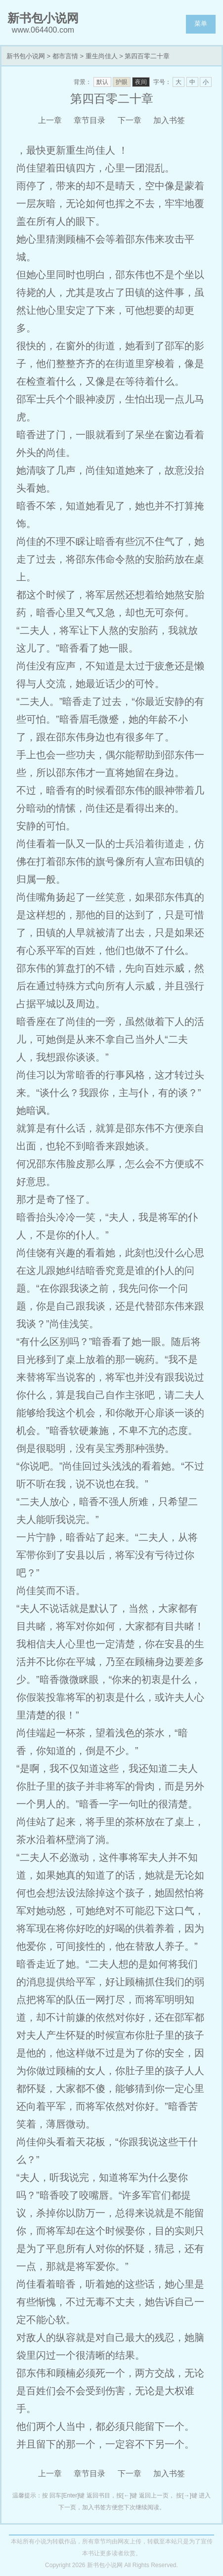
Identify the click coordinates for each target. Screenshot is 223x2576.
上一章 (50, 120)
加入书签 (169, 120)
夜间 (141, 82)
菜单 (200, 23)
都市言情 (65, 56)
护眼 (122, 82)
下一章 (129, 120)
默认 (102, 82)
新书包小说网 (25, 56)
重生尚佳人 (102, 56)
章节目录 (89, 120)
